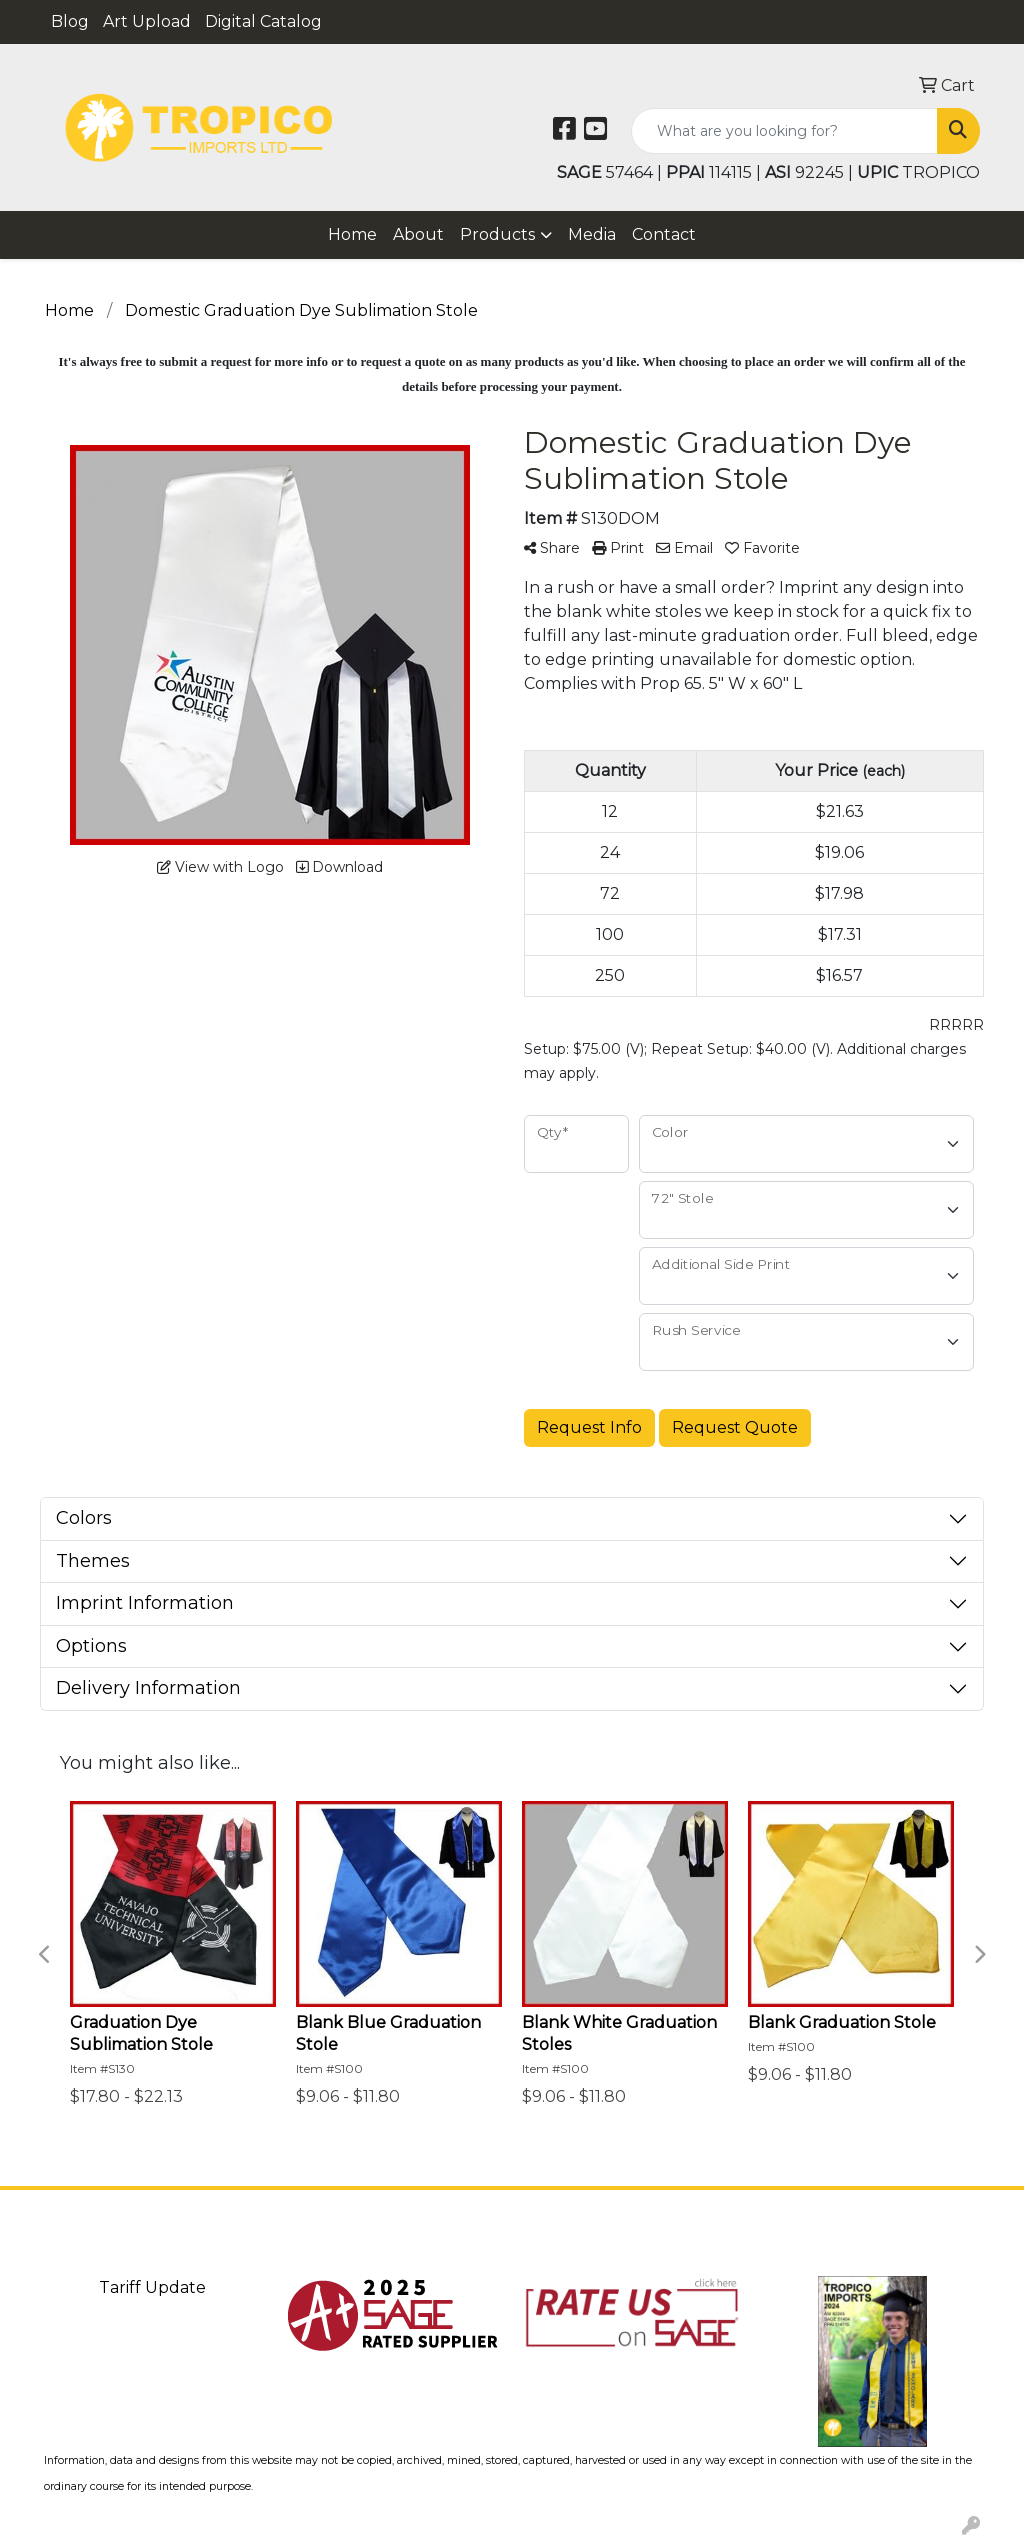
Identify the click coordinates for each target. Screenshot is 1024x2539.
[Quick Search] (784, 131)
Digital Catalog (263, 21)
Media (592, 234)
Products (497, 234)
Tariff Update (152, 2287)
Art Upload (147, 21)
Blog (70, 21)
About (418, 234)
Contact (664, 234)
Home (352, 234)
